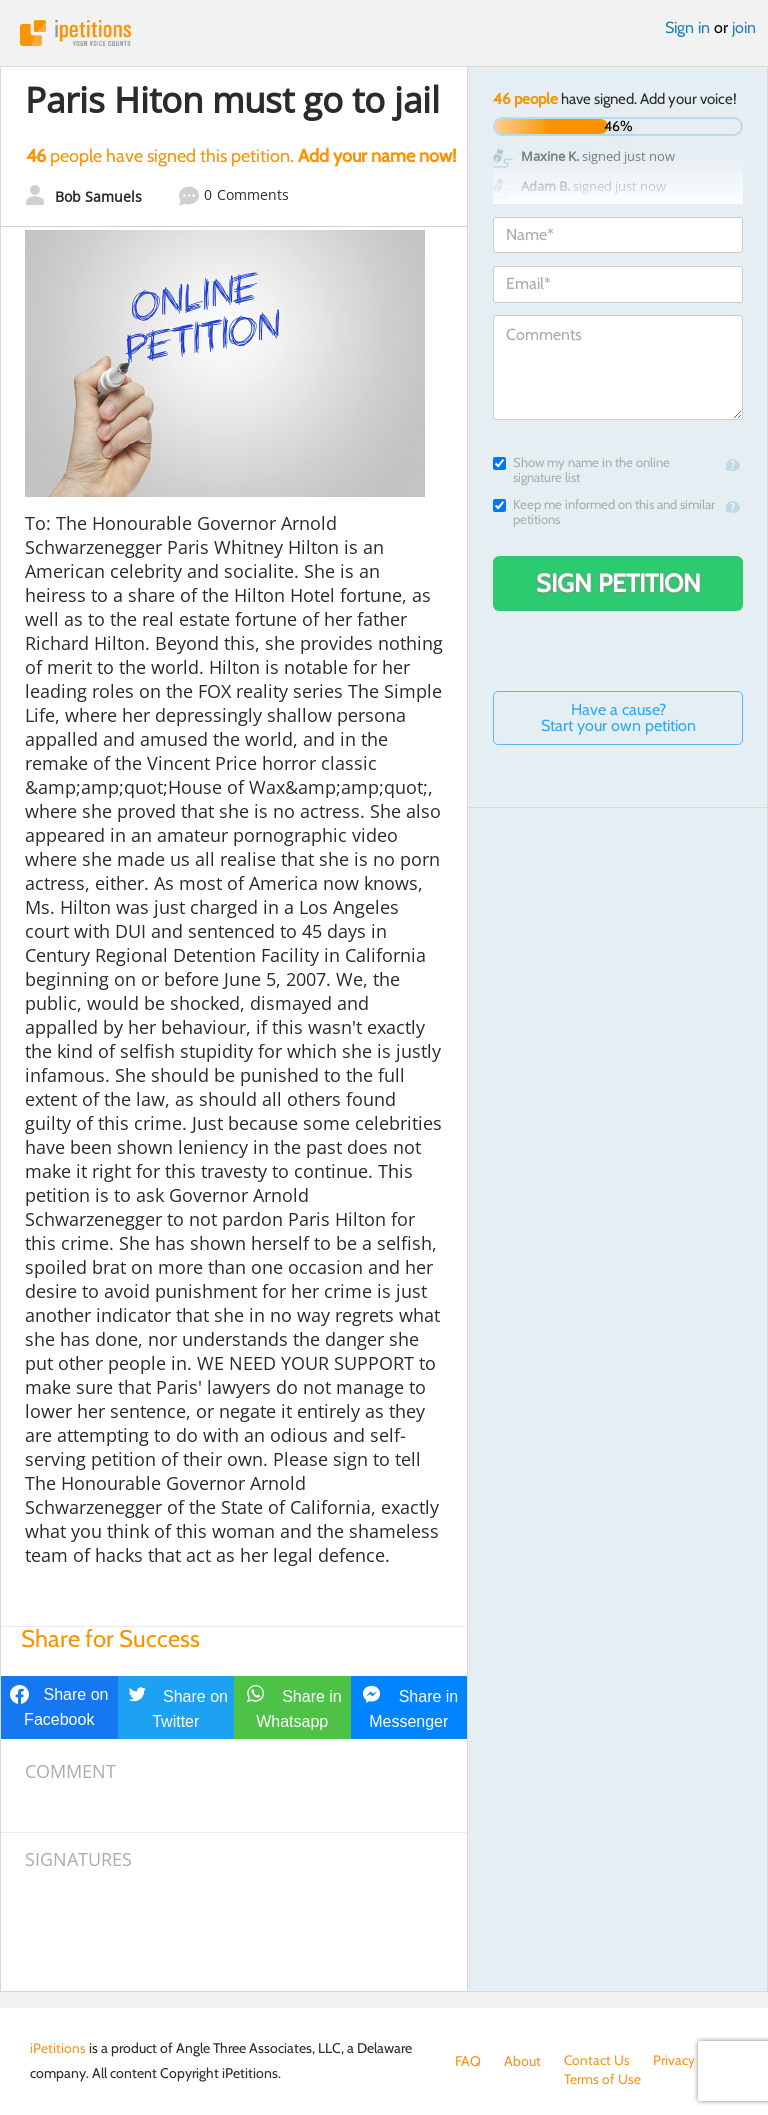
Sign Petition (618, 583)
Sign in (687, 27)
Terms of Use (493, 2081)
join (744, 27)
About (522, 2061)
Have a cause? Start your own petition (618, 717)
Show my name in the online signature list (581, 470)
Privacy (675, 2061)
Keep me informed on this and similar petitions (604, 512)
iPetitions (384, 33)
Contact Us (597, 2061)
